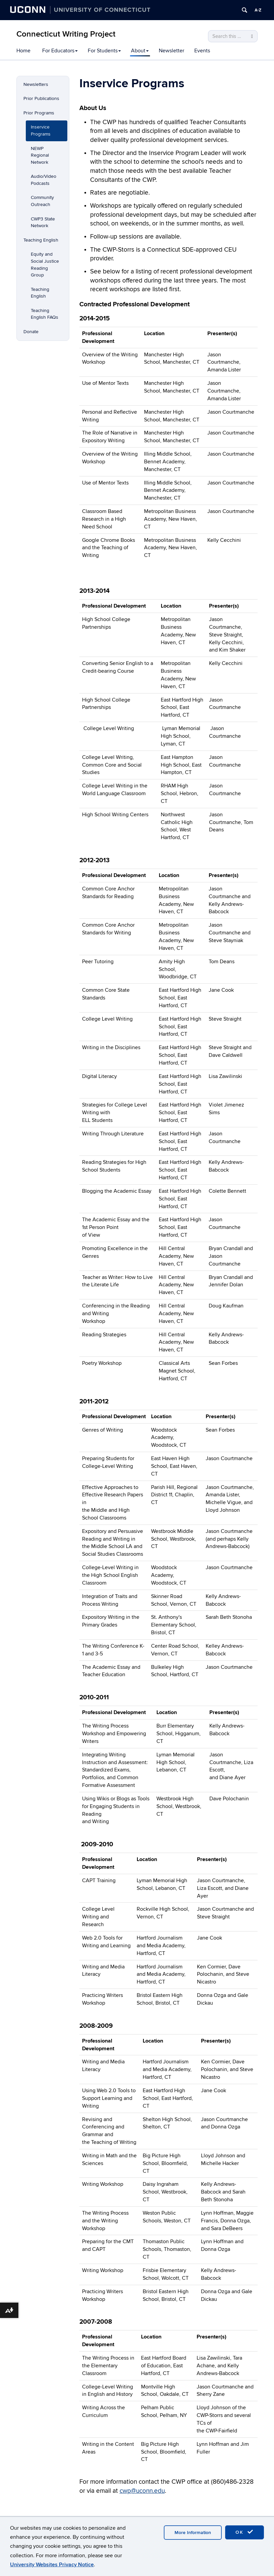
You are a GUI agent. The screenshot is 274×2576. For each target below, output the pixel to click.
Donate (31, 331)
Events (202, 50)
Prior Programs (38, 113)
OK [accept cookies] (244, 2532)
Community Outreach (42, 201)
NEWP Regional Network (40, 155)
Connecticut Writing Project (66, 34)
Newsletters (35, 84)
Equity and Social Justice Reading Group (45, 264)
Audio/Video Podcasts (43, 179)
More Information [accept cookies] (193, 2532)
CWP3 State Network (43, 222)
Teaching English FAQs (44, 314)
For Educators (60, 50)
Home (23, 50)
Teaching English (40, 240)
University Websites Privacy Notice (52, 2564)
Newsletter (171, 50)
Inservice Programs (41, 130)
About (140, 50)
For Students (104, 50)
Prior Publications (41, 98)
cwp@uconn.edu (142, 2490)
